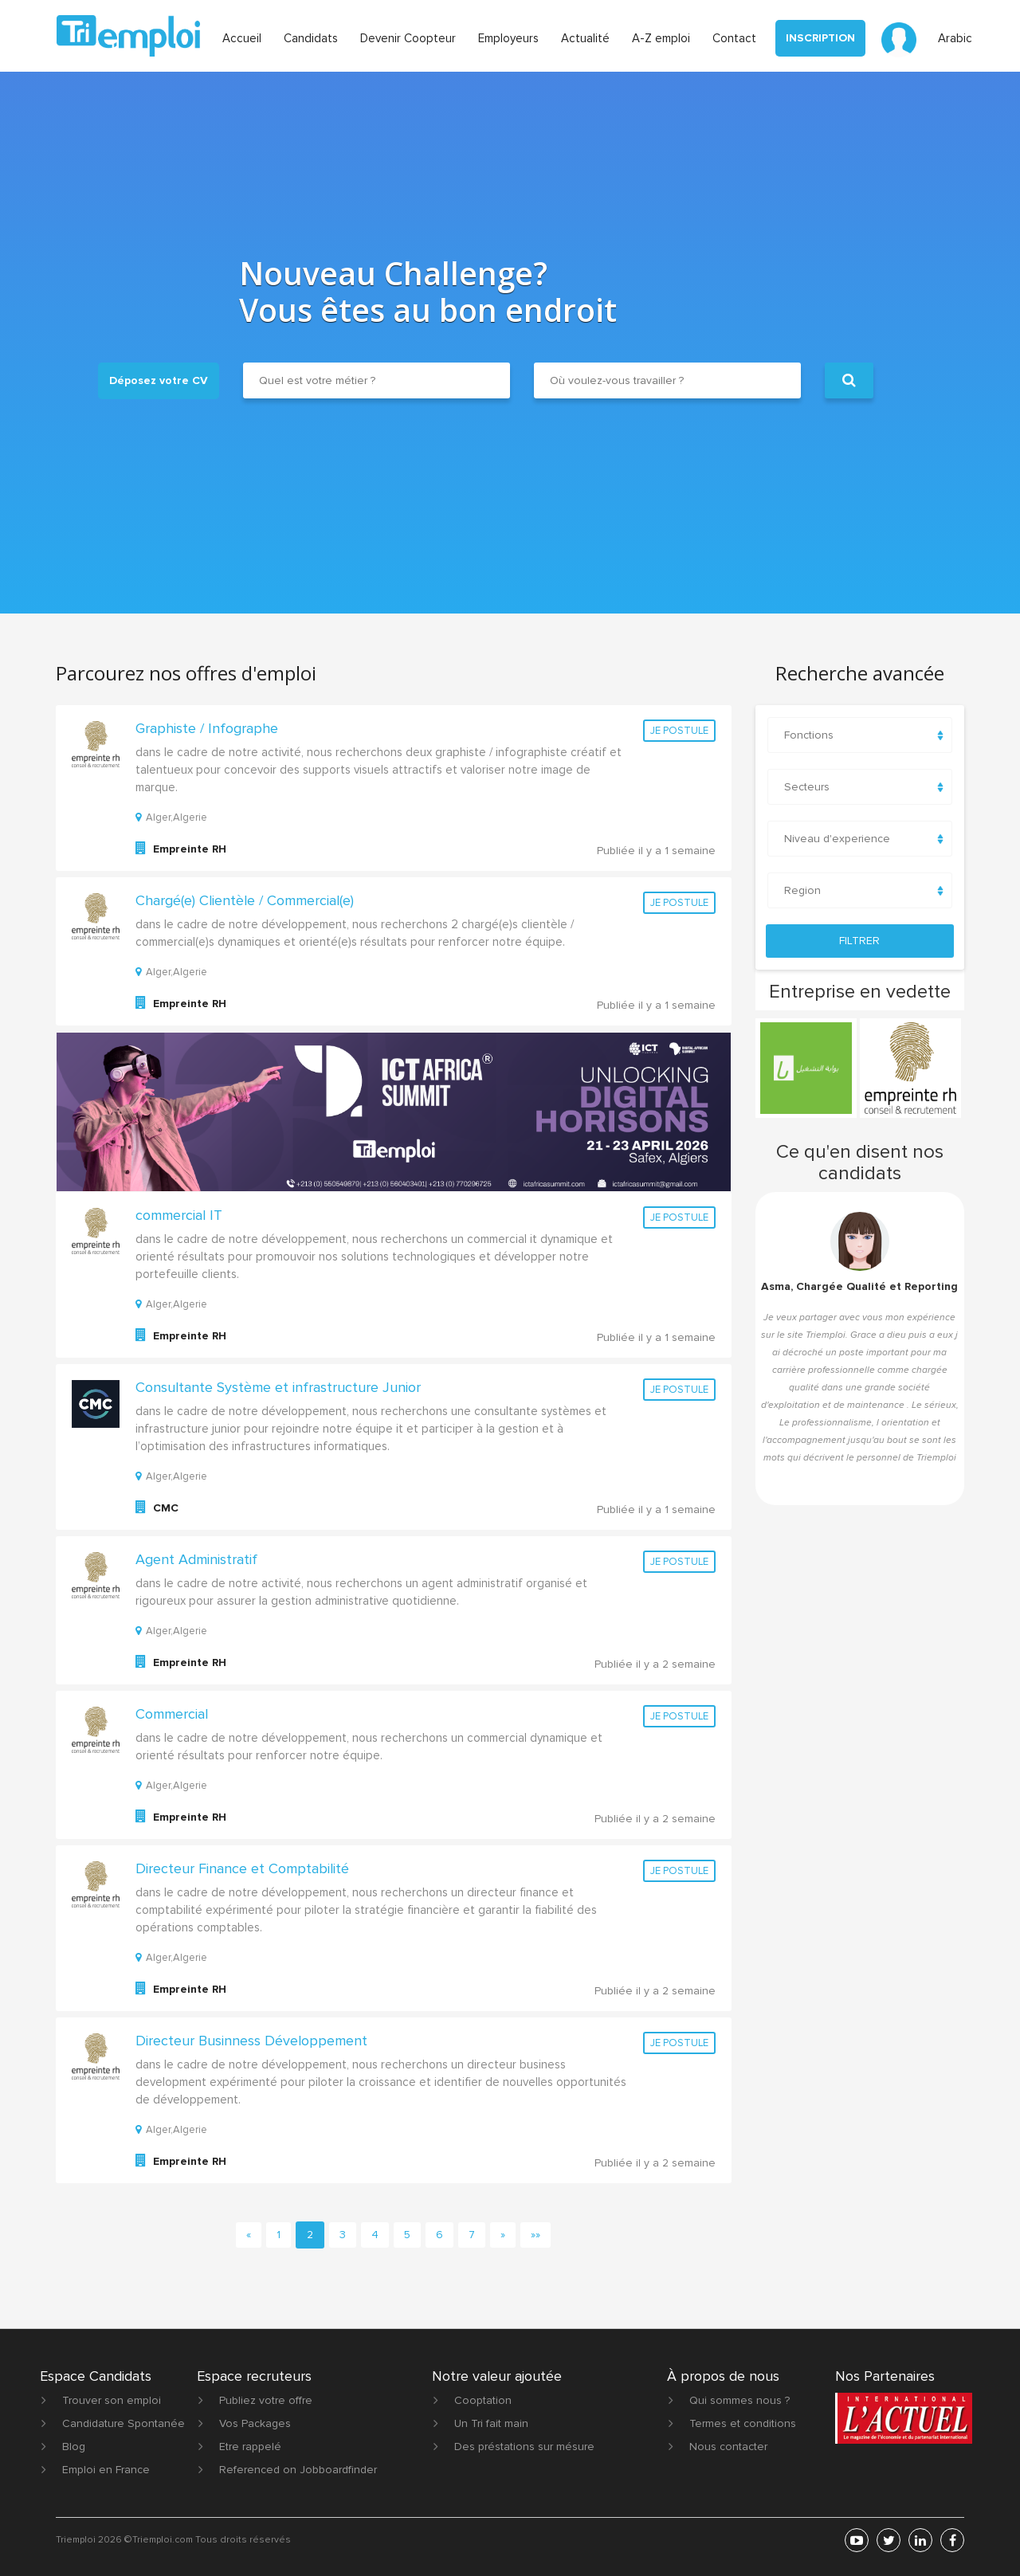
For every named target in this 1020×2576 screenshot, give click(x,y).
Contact (734, 38)
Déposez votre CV (158, 380)
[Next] (503, 2235)
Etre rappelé (250, 2446)
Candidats (311, 38)
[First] (535, 2235)
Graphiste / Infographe (206, 728)
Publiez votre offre (265, 2400)
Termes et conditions (742, 2423)
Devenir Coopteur (408, 38)
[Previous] (248, 2235)
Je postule (679, 730)
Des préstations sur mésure (524, 2446)
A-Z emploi (661, 38)
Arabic (955, 38)
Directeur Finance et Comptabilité (242, 1868)
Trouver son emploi (111, 2400)
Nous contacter (728, 2446)
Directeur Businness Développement (251, 2040)
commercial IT (178, 1215)
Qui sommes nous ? (739, 2400)
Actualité (585, 38)
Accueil (241, 38)
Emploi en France (106, 2469)
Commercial (171, 1714)
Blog (73, 2446)
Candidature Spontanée (123, 2423)
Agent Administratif (196, 1559)
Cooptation (483, 2400)
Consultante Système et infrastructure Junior (278, 1387)
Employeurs (508, 38)
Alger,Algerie (171, 817)
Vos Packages (255, 2423)
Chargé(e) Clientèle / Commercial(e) (244, 900)
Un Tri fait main (491, 2423)
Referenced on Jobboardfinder (298, 2469)
